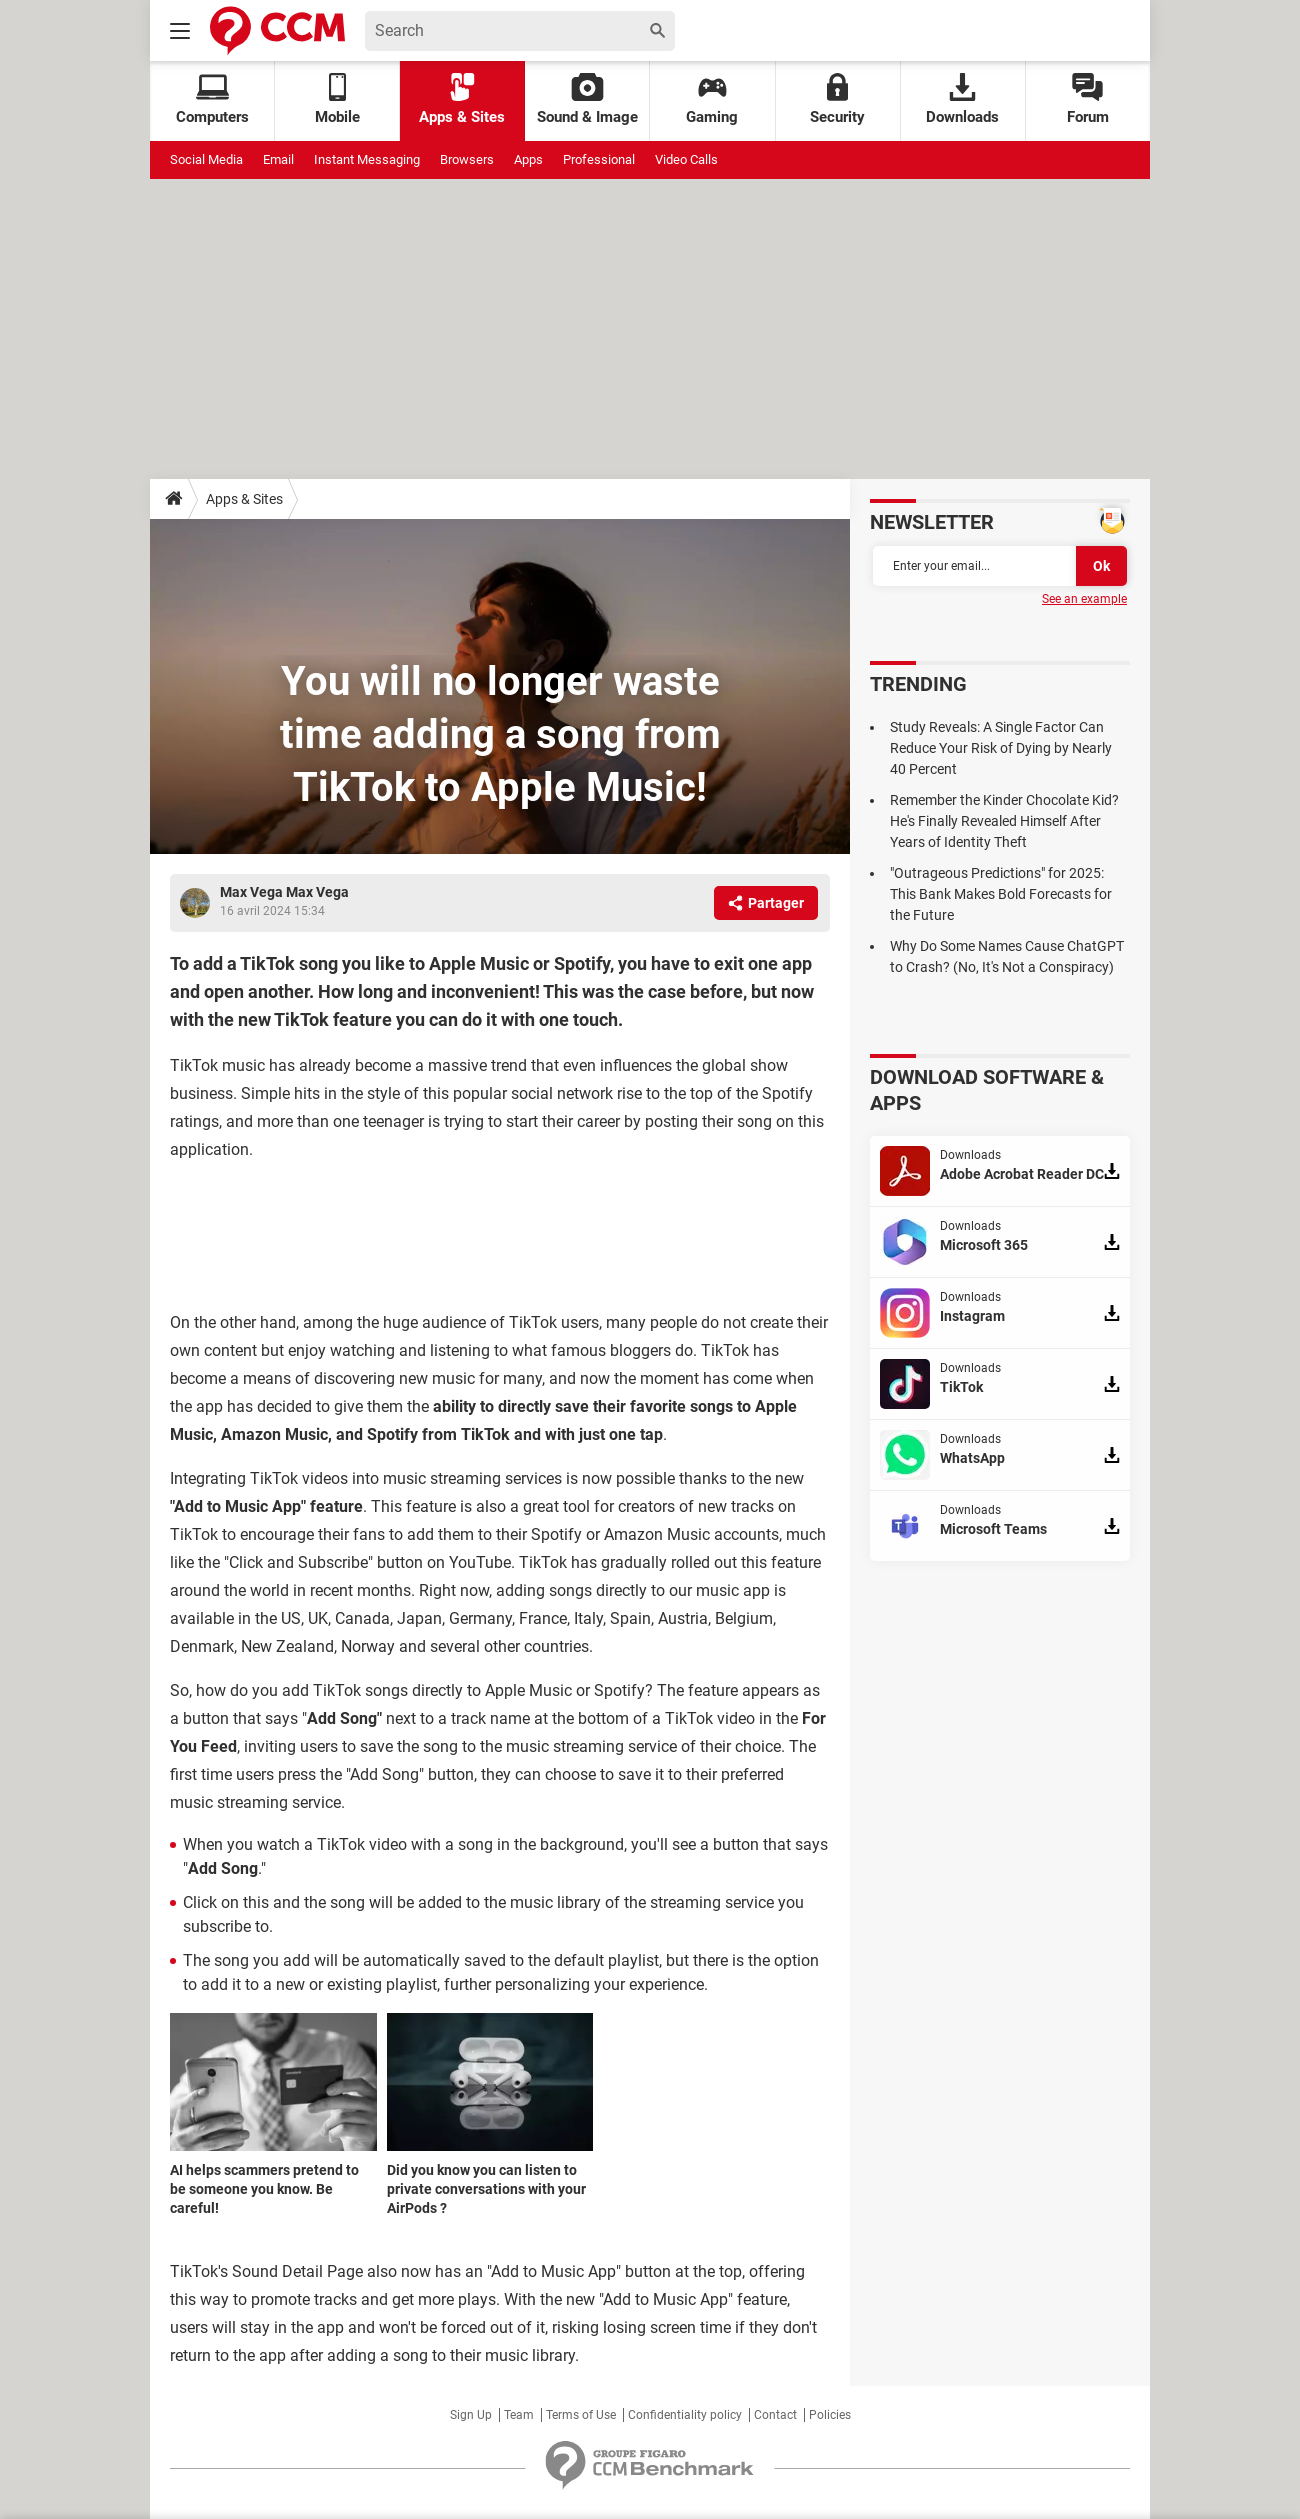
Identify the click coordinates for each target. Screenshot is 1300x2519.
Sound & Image (587, 99)
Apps (528, 159)
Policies (830, 2415)
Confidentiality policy (685, 2415)
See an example (1084, 599)
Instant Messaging (367, 159)
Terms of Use (581, 2415)
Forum (1088, 99)
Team (519, 2415)
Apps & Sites (462, 99)
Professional (599, 159)
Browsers (467, 159)
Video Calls (686, 159)
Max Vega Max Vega (284, 892)
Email (278, 159)
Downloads (962, 99)
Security (837, 99)
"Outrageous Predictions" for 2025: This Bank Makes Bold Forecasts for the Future (1001, 894)
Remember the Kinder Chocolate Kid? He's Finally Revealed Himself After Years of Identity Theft (1004, 821)
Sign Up (471, 2415)
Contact (775, 2415)
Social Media (206, 159)
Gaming (712, 99)
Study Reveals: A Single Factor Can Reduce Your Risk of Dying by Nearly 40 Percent (1001, 748)
